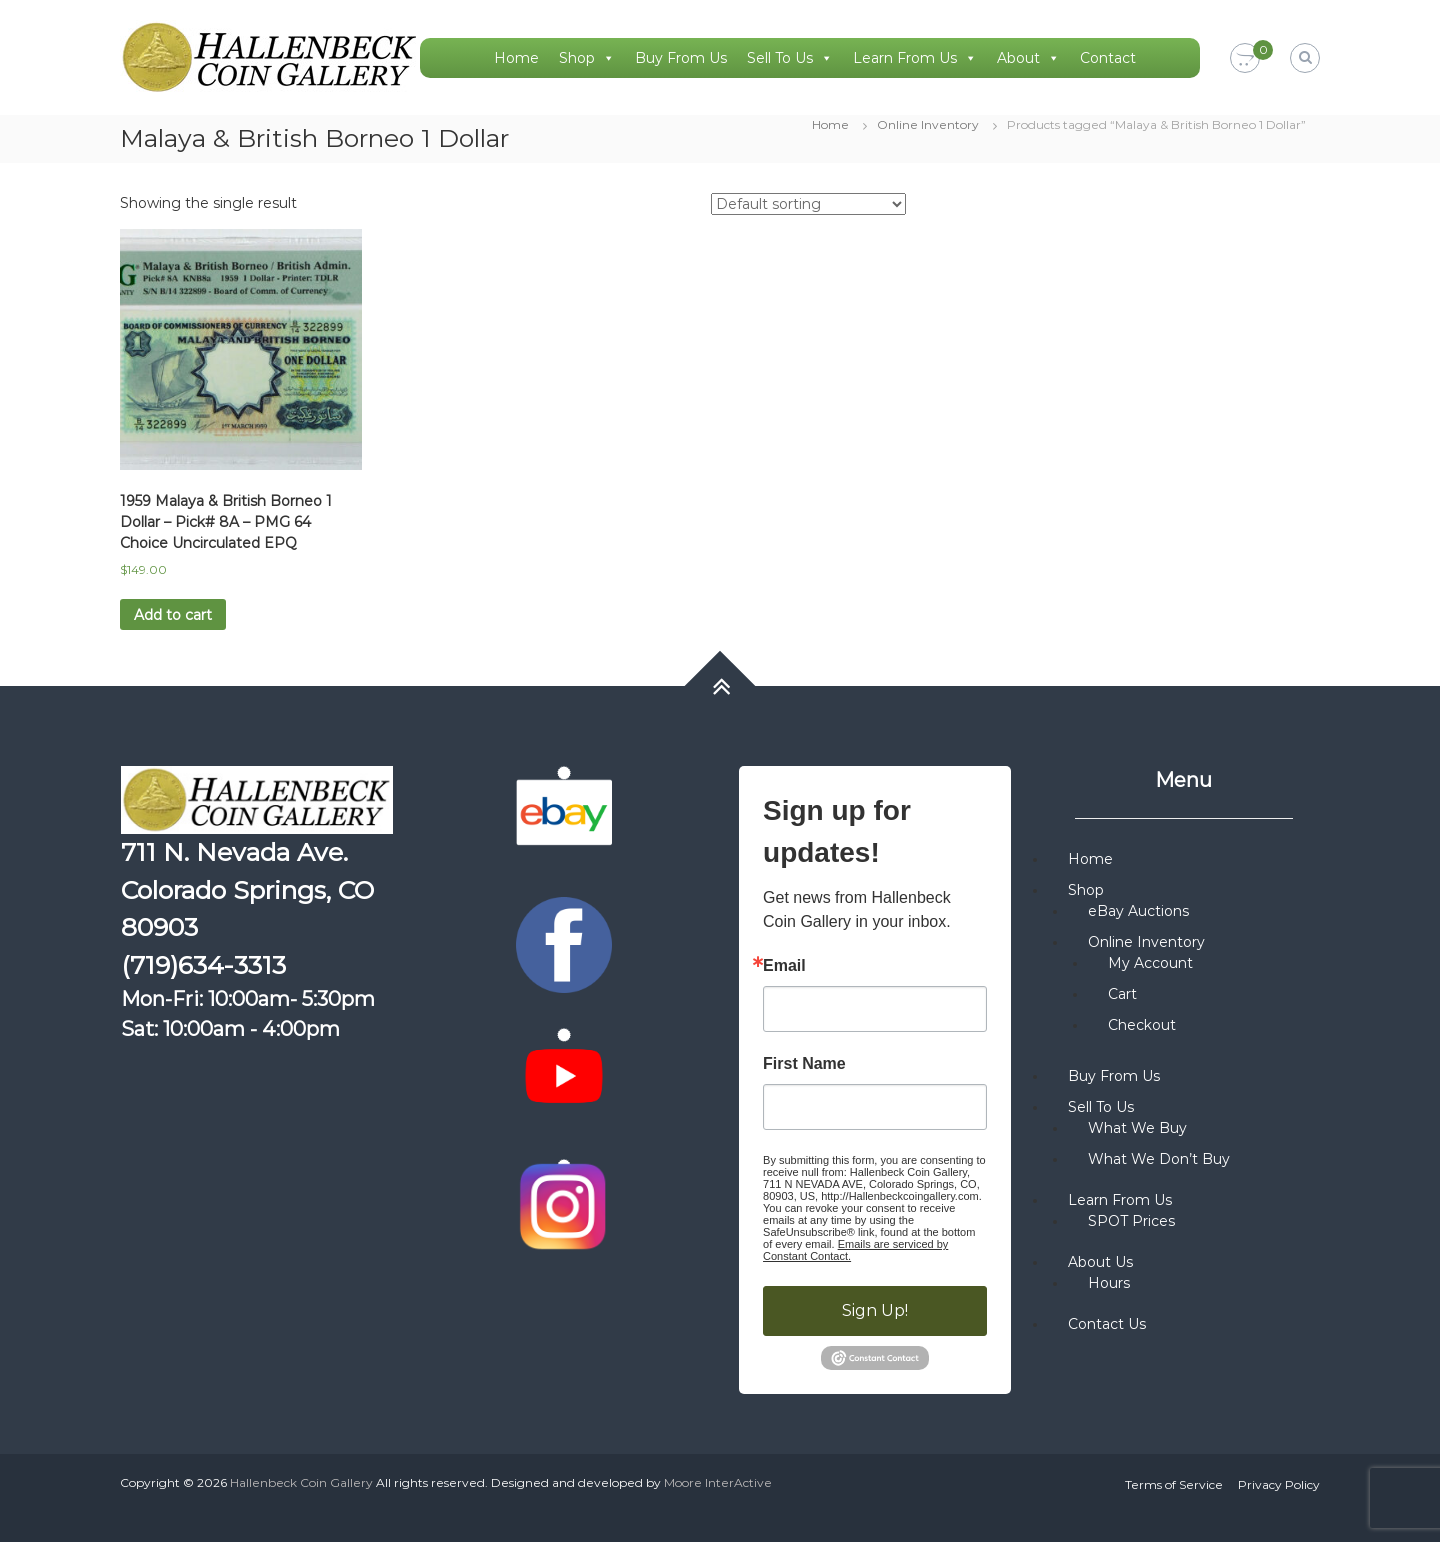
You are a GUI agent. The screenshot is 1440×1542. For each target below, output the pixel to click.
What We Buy (1137, 1128)
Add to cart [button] (173, 615)
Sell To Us (790, 58)
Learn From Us (915, 58)
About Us (1100, 1262)
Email (784, 966)
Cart (1122, 994)
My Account (1150, 963)
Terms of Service (1174, 1484)
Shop (587, 58)
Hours (1109, 1283)
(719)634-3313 (203, 965)
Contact (1108, 58)
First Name (804, 1064)
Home (516, 58)
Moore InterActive (718, 1482)
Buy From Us (681, 58)
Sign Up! (875, 1310)
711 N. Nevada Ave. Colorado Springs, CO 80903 (247, 889)
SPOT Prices (1131, 1221)
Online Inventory (928, 124)
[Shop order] (808, 204)
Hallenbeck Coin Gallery (301, 1482)
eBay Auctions (1138, 911)
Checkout (1142, 1025)
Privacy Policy (1279, 1484)
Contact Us (1107, 1324)
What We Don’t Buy (1159, 1159)
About (1028, 58)
